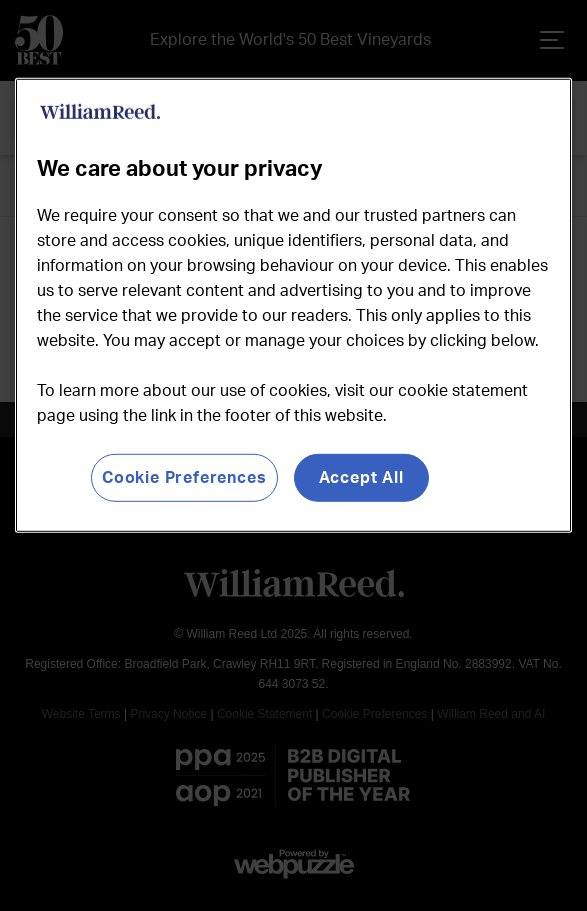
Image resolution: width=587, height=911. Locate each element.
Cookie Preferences (184, 477)
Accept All (361, 477)
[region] (294, 304)
